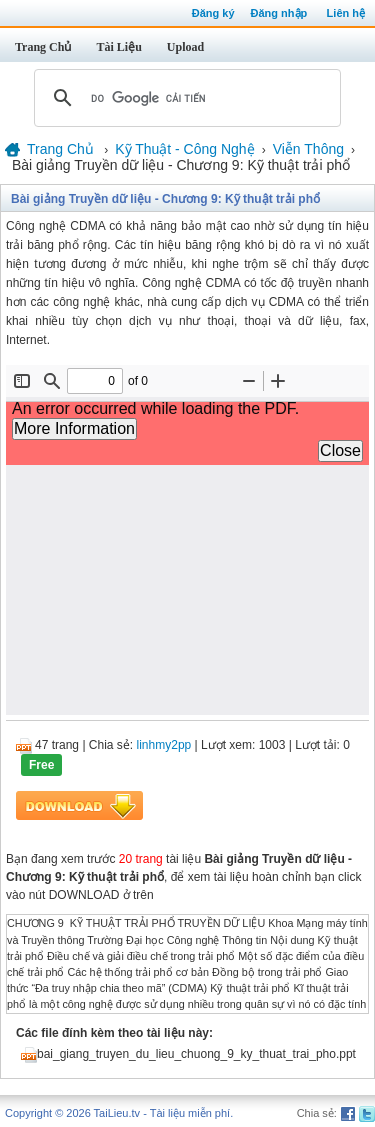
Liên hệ (346, 13)
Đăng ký (213, 13)
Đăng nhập (279, 13)
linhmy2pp (164, 745)
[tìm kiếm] (184, 98)
